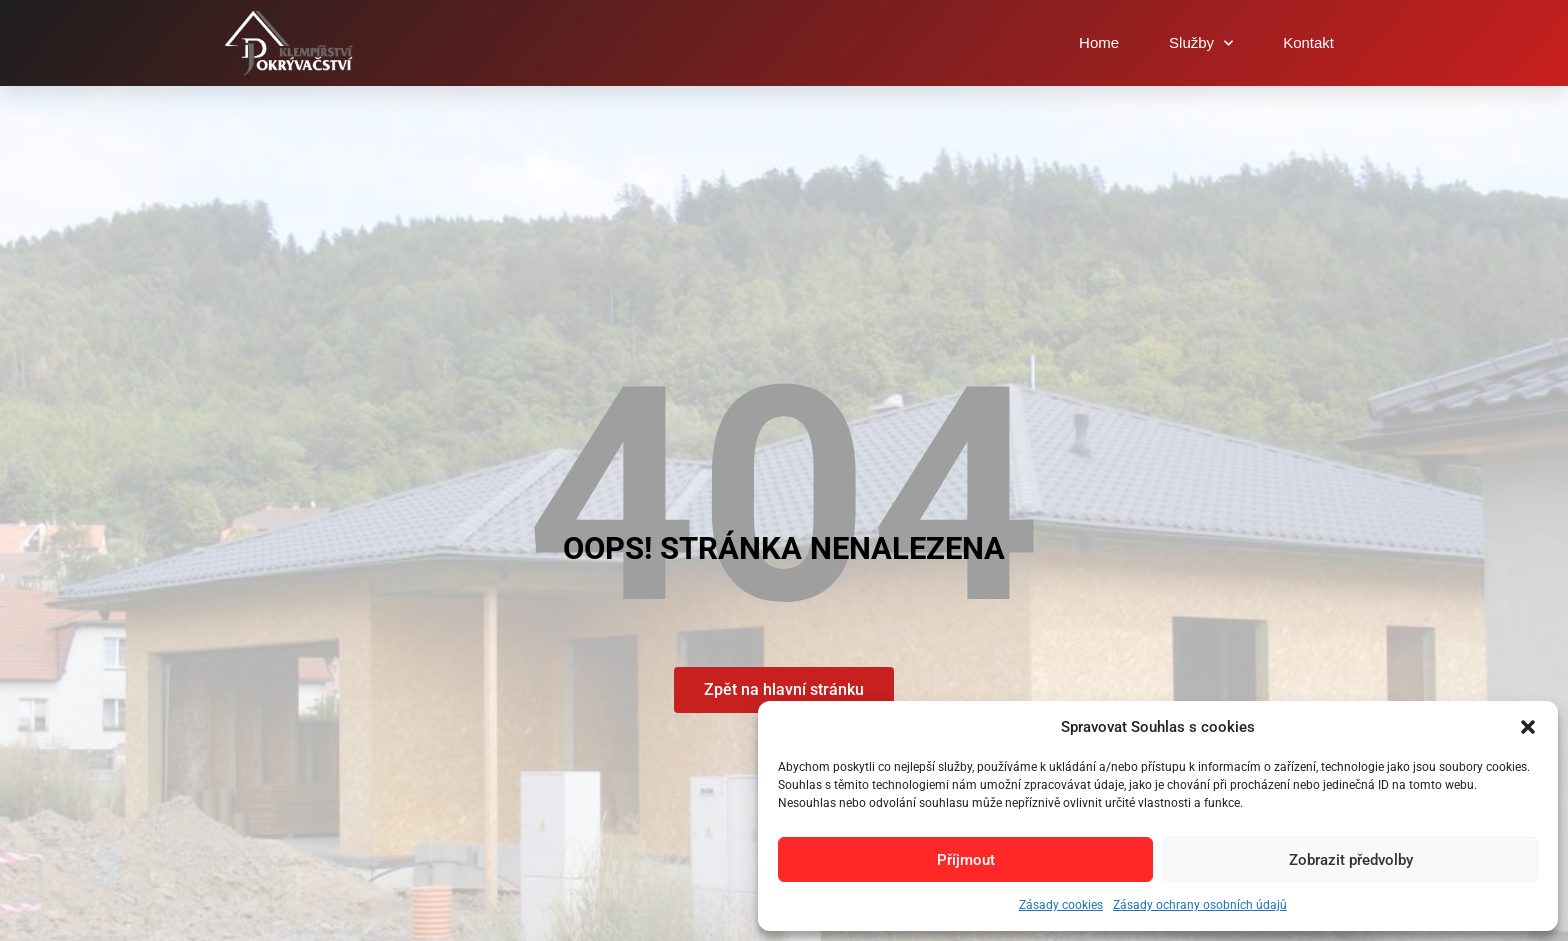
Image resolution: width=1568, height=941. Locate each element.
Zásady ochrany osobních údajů (1200, 905)
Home (1099, 42)
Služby (1201, 43)
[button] (1528, 727)
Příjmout (966, 860)
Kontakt (1308, 42)
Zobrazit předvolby (1351, 860)
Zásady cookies (1061, 905)
